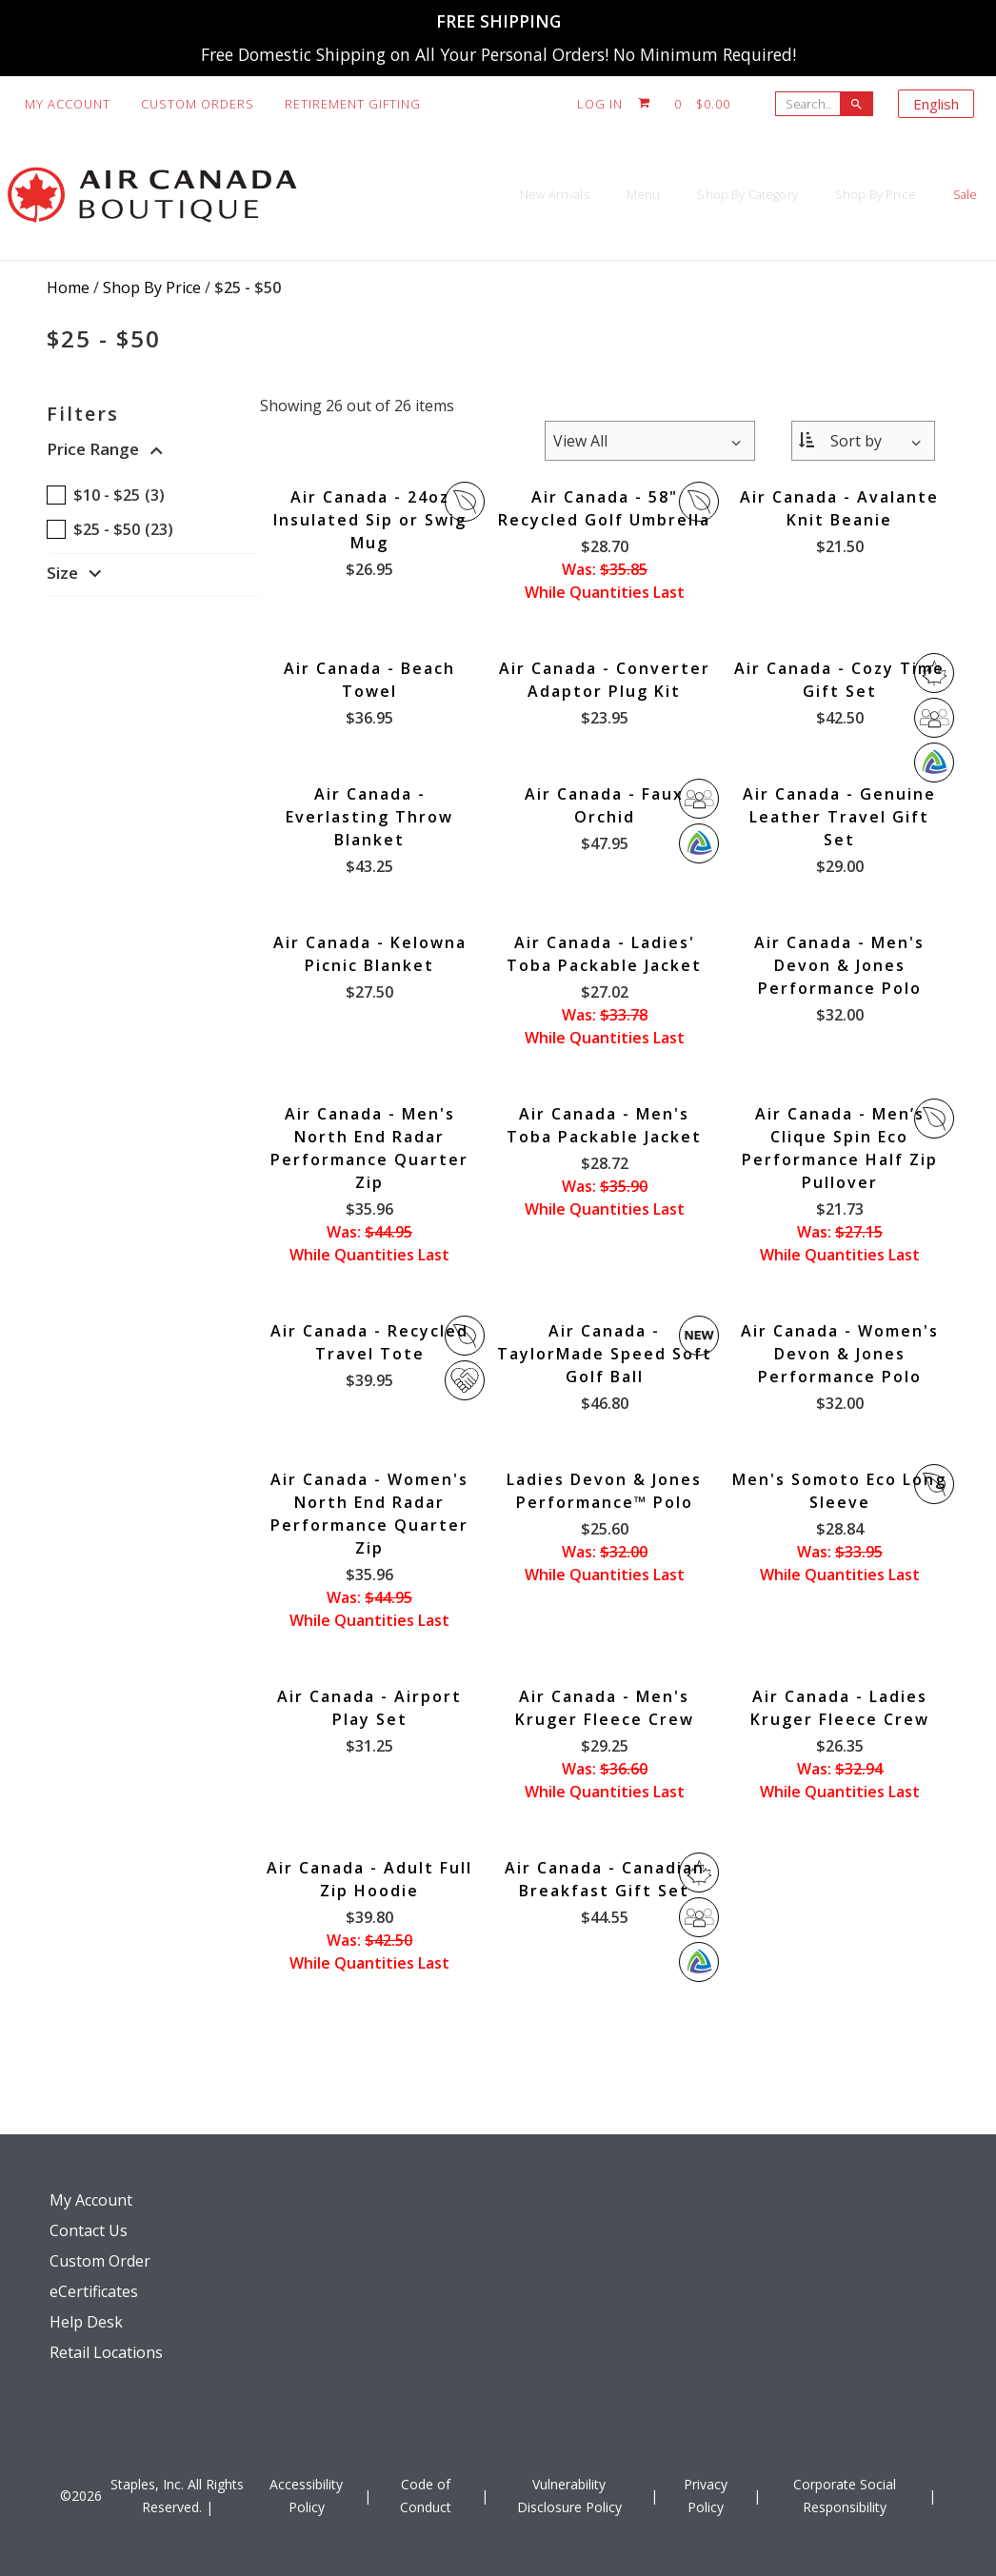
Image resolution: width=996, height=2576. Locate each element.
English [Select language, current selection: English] (936, 103)
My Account (67, 103)
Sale (946, 195)
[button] (153, 453)
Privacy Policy (705, 2495)
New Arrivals (365, 194)
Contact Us (89, 2230)
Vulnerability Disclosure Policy (569, 2495)
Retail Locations (106, 2352)
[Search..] (813, 103)
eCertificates (94, 2291)
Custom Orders (197, 103)
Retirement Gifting (353, 103)
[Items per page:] (650, 441)
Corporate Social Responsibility (844, 2495)
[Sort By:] (863, 441)
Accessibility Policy (306, 2495)
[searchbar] (856, 103)
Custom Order (100, 2260)
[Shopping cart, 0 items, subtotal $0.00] (684, 103)
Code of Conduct (425, 2495)
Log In (600, 103)
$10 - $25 (106, 495)
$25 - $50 (247, 287)
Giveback (465, 1380)
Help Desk (86, 2321)
